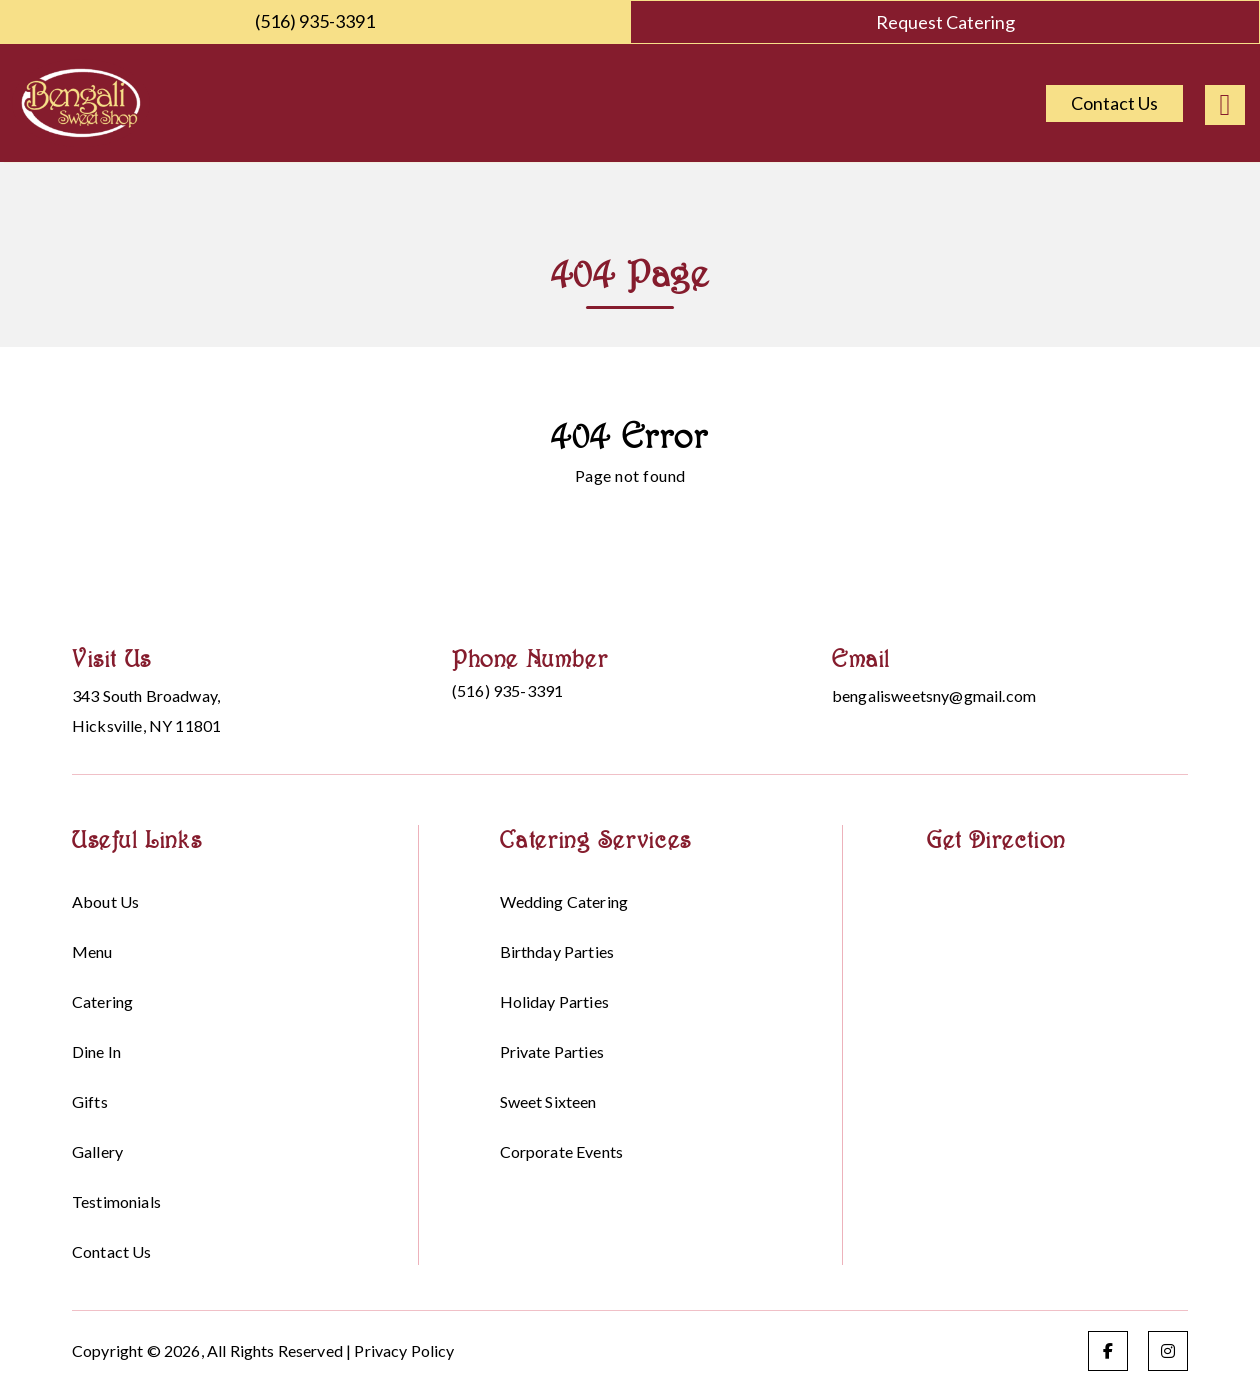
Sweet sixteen (548, 1101)
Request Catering (945, 22)
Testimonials (116, 1201)
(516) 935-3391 (315, 21)
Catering (102, 1001)
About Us (105, 901)
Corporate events (562, 1151)
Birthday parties (557, 951)
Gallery (97, 1151)
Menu (92, 951)
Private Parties (552, 1051)
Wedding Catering (564, 901)
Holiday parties (554, 1001)
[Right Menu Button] (1225, 105)
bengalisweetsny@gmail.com (934, 695)
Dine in (96, 1051)
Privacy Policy (404, 1350)
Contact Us (1114, 103)
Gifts (90, 1101)
